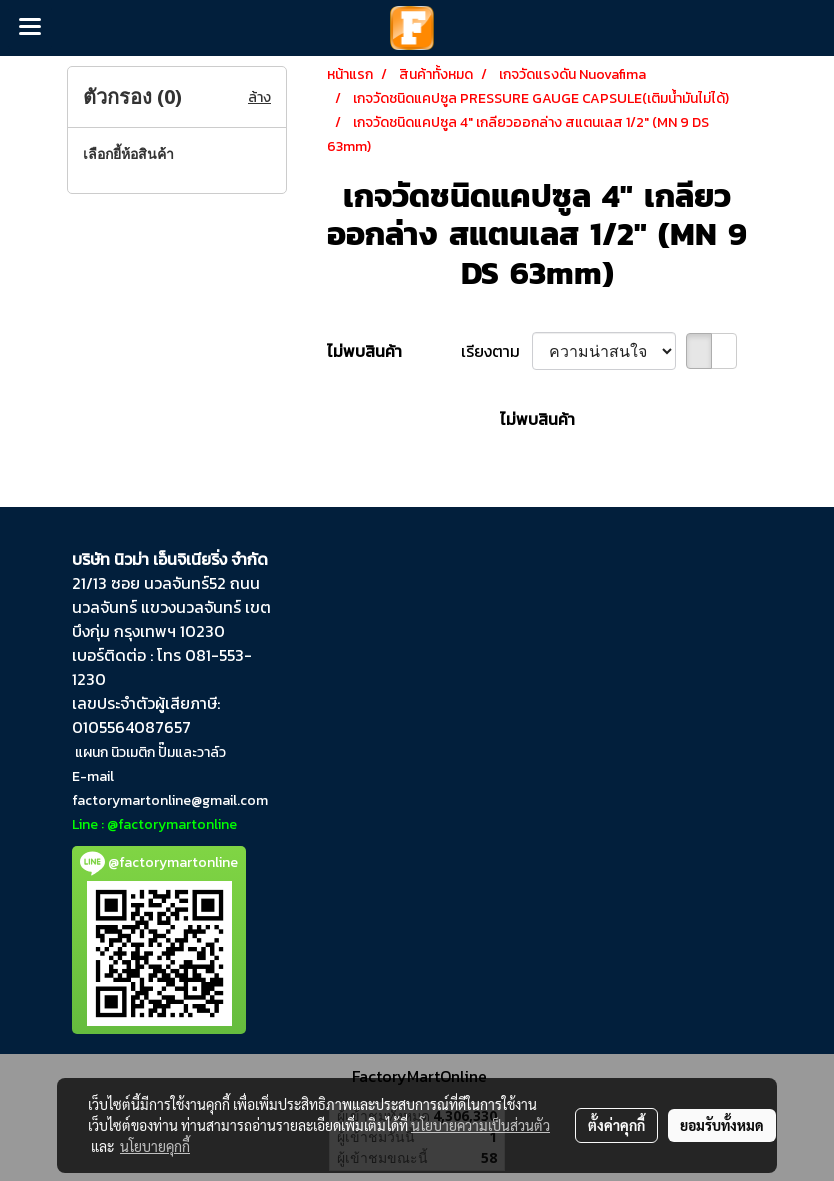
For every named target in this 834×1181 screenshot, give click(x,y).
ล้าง (259, 97)
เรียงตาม (496, 351)
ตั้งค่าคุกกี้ (616, 1125)
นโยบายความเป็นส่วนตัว (480, 1125)
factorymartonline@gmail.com (170, 800)
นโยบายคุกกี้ (155, 1146)
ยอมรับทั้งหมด (722, 1125)
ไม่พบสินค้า (364, 351)
